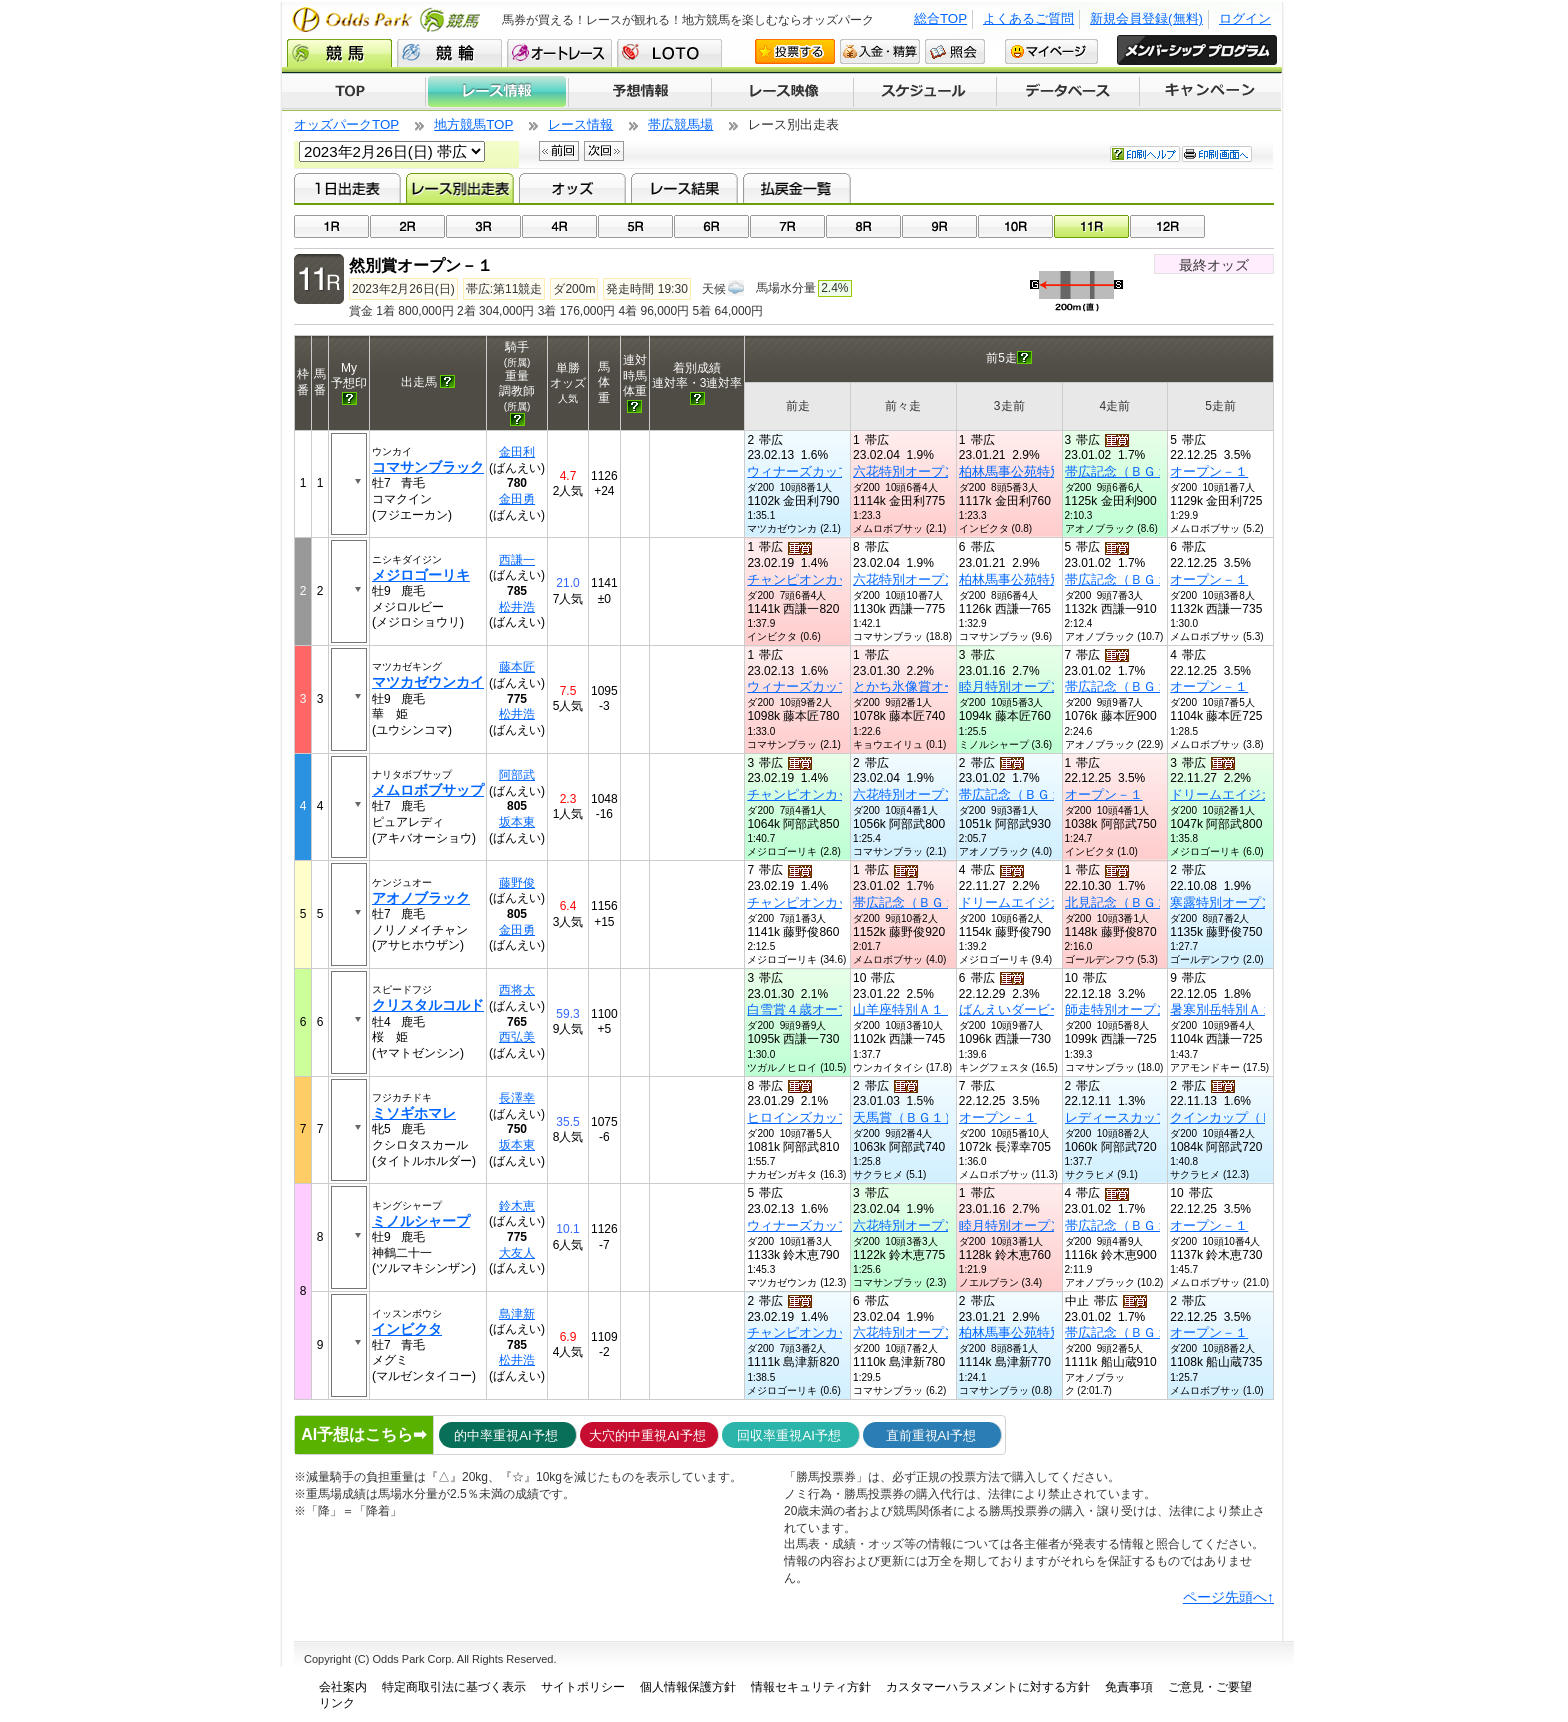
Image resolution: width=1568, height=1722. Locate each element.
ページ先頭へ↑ (1228, 1597)
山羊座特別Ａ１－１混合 (924, 1009)
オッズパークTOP (346, 124)
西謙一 (517, 560)
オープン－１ (1209, 471)
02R (407, 226)
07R (787, 226)
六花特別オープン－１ (918, 471)
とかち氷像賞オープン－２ (931, 686)
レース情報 (496, 92)
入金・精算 (880, 51)
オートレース (559, 53)
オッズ (572, 188)
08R (863, 226)
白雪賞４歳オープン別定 (818, 1009)
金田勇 (517, 499)
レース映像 (782, 92)
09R (939, 226)
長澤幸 (517, 1098)
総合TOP (940, 18)
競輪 (449, 53)
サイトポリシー (583, 1687)
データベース (1068, 92)
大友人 (517, 1253)
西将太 (517, 990)
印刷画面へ (1217, 154)
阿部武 (517, 775)
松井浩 (517, 607)
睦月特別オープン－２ (1024, 686)
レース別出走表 (459, 188)
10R (1015, 226)
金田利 (517, 452)
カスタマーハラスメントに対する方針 (988, 1687)
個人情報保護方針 (688, 1687)
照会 (955, 51)
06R (711, 226)
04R (559, 226)
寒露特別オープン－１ (1235, 902)
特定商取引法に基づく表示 (454, 1687)
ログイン (1245, 18)
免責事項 (1129, 1687)
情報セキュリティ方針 (811, 1687)
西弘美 (517, 1037)
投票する (795, 51)
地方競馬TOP (473, 124)
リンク (337, 1703)
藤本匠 (517, 667)
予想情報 (639, 92)
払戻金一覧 (796, 188)
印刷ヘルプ (1145, 154)
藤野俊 (517, 883)
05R (635, 226)
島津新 (517, 1314)
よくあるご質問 (1028, 18)
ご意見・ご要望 (1210, 1687)
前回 (559, 151)
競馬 (339, 53)
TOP (353, 92)
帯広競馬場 (680, 124)
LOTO (669, 53)
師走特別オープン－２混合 (1143, 1009)
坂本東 (517, 822)
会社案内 (343, 1687)
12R (1167, 226)
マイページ (1051, 51)
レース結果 (684, 188)
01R (331, 226)
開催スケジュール (925, 92)
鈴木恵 (517, 1206)
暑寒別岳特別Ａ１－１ (1235, 1009)
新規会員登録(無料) (1146, 18)
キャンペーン (1211, 92)
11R (1091, 226)
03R (483, 226)
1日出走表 (347, 188)
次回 (604, 151)
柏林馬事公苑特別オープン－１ (1050, 471)
